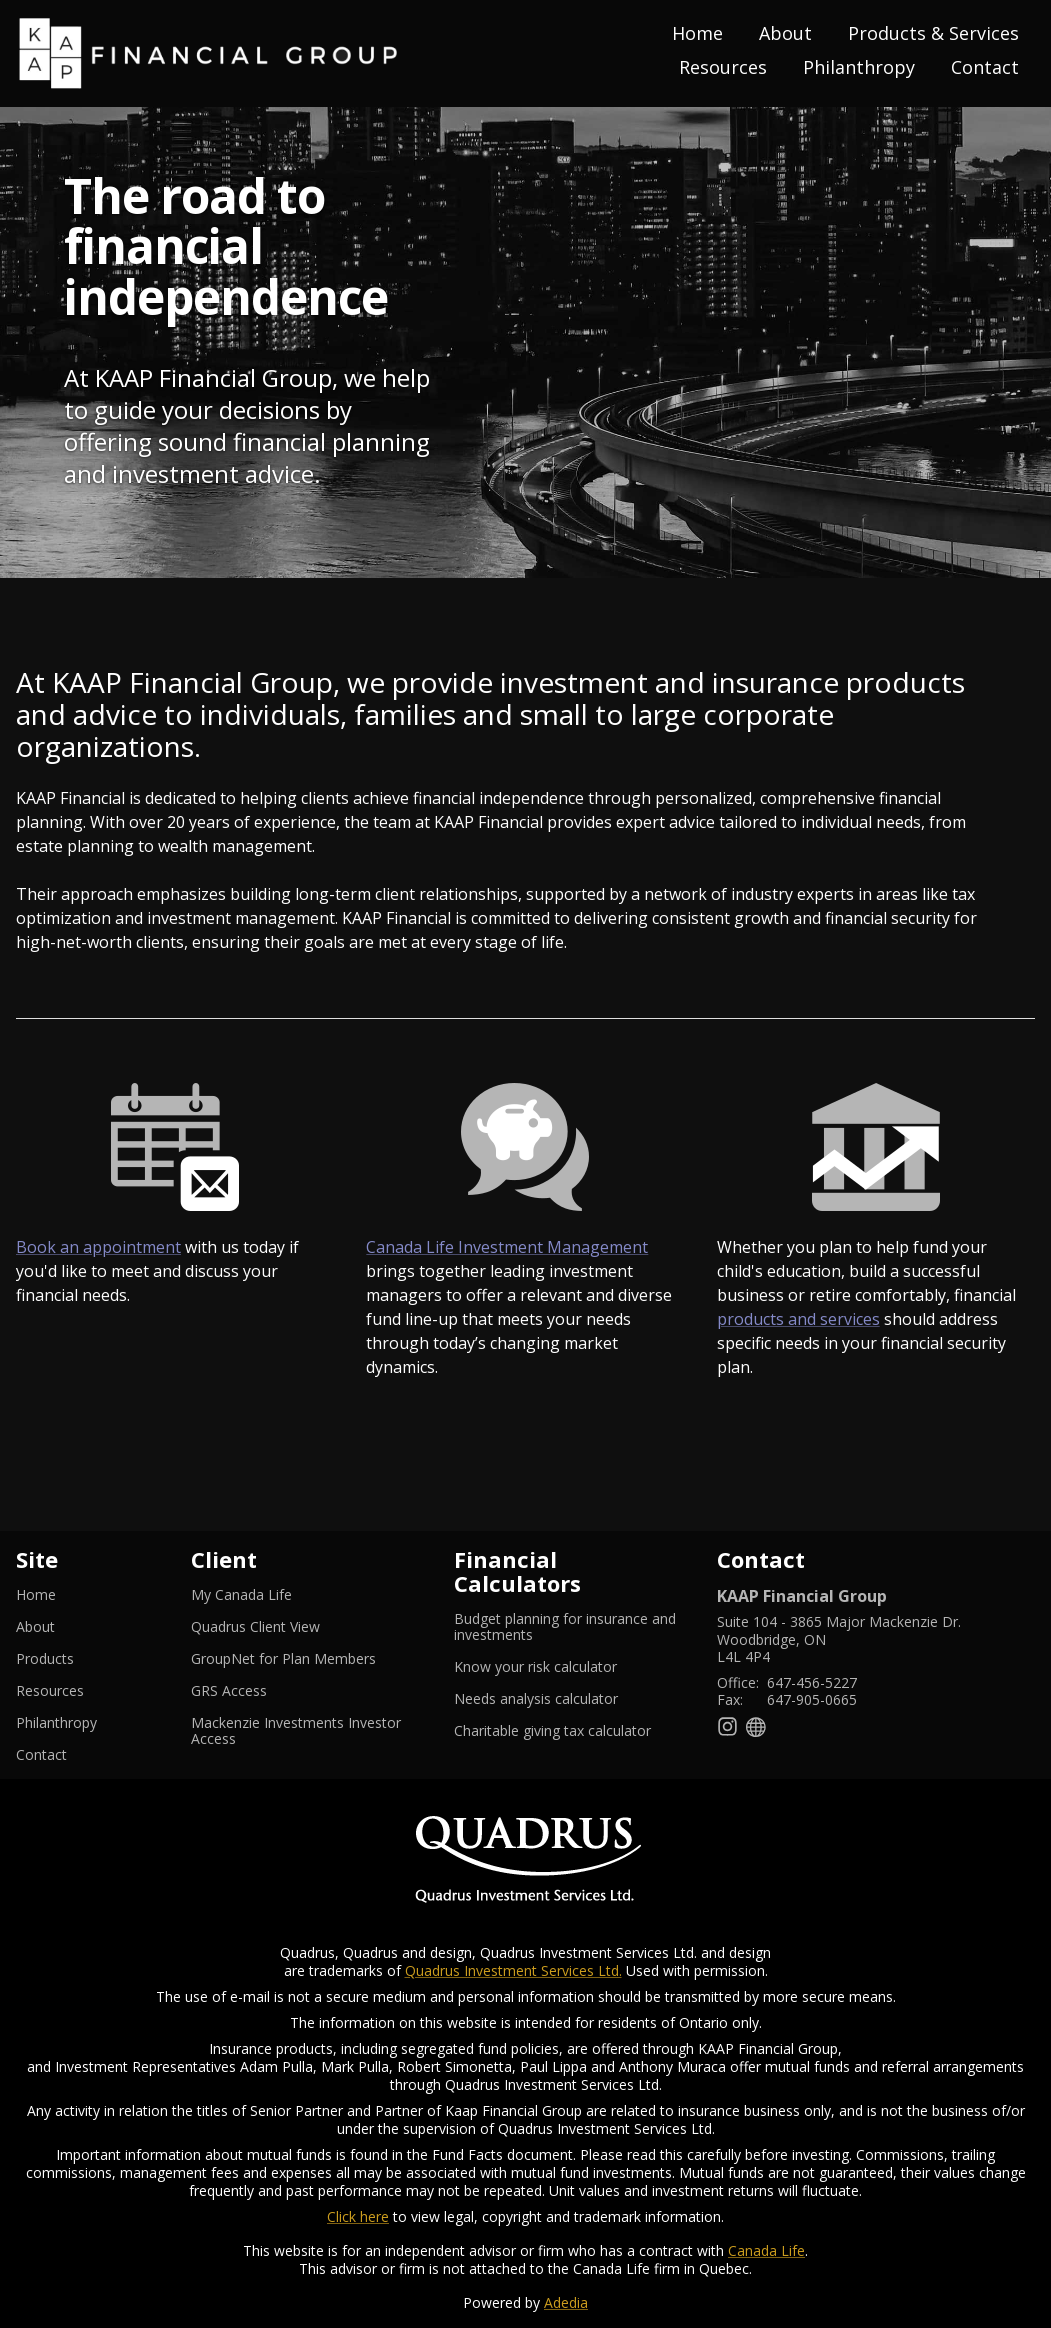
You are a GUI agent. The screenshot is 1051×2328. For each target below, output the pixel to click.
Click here (358, 2216)
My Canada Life (266, 1595)
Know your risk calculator (560, 1667)
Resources (723, 67)
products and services (798, 1319)
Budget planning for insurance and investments (565, 1627)
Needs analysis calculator (560, 1699)
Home (697, 33)
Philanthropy (859, 67)
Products (45, 1659)
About (785, 33)
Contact (985, 67)
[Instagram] (727, 1725)
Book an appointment (98, 1247)
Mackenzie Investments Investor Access (296, 1731)
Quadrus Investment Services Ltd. (513, 1970)
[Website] (756, 1725)
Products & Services (933, 33)
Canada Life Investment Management (507, 1247)
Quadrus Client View (280, 1627)
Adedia (566, 2302)
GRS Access (253, 1691)
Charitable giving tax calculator (569, 1731)
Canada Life (766, 2250)
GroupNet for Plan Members (306, 1659)
